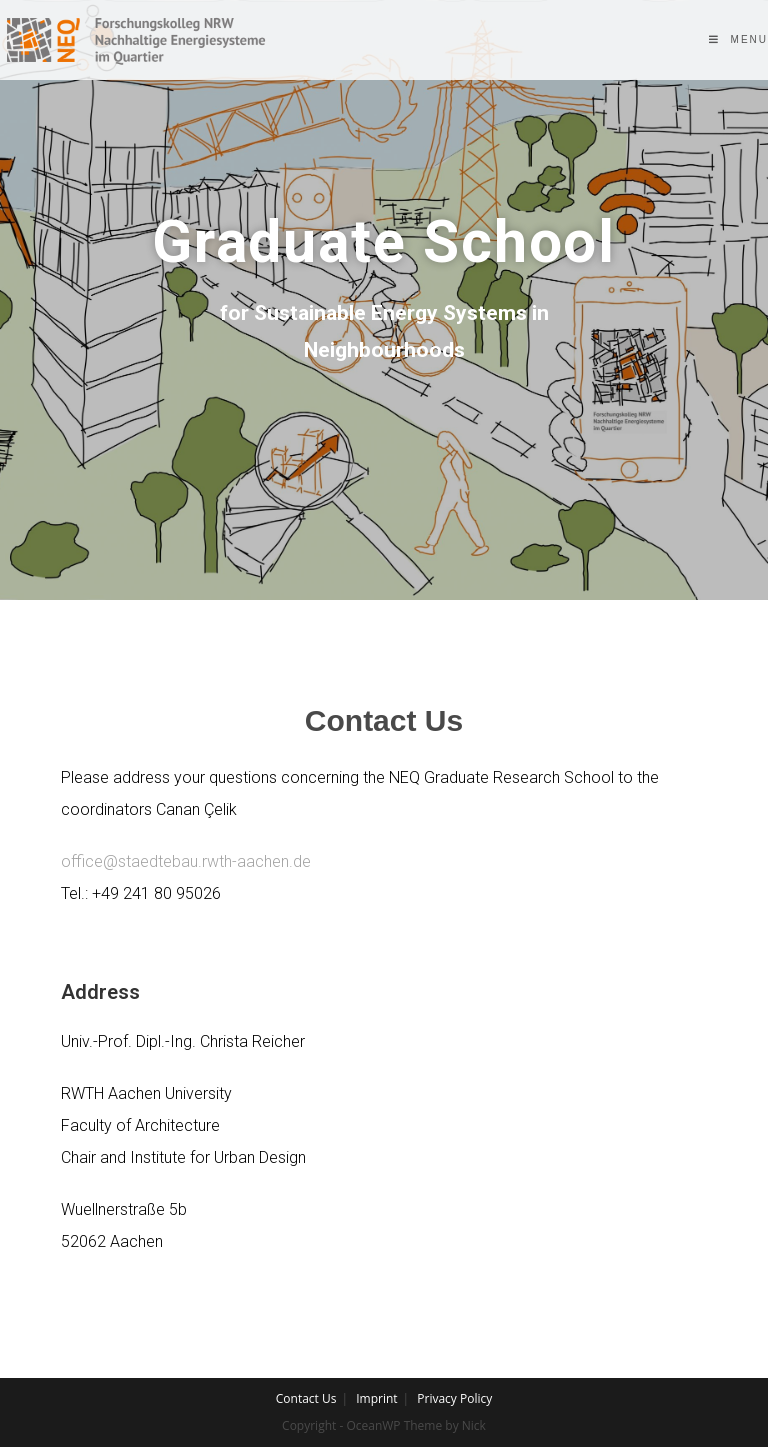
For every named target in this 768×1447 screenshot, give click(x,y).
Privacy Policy (454, 1398)
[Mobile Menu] (738, 39)
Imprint (376, 1398)
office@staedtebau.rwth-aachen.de (186, 861)
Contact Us (306, 1398)
